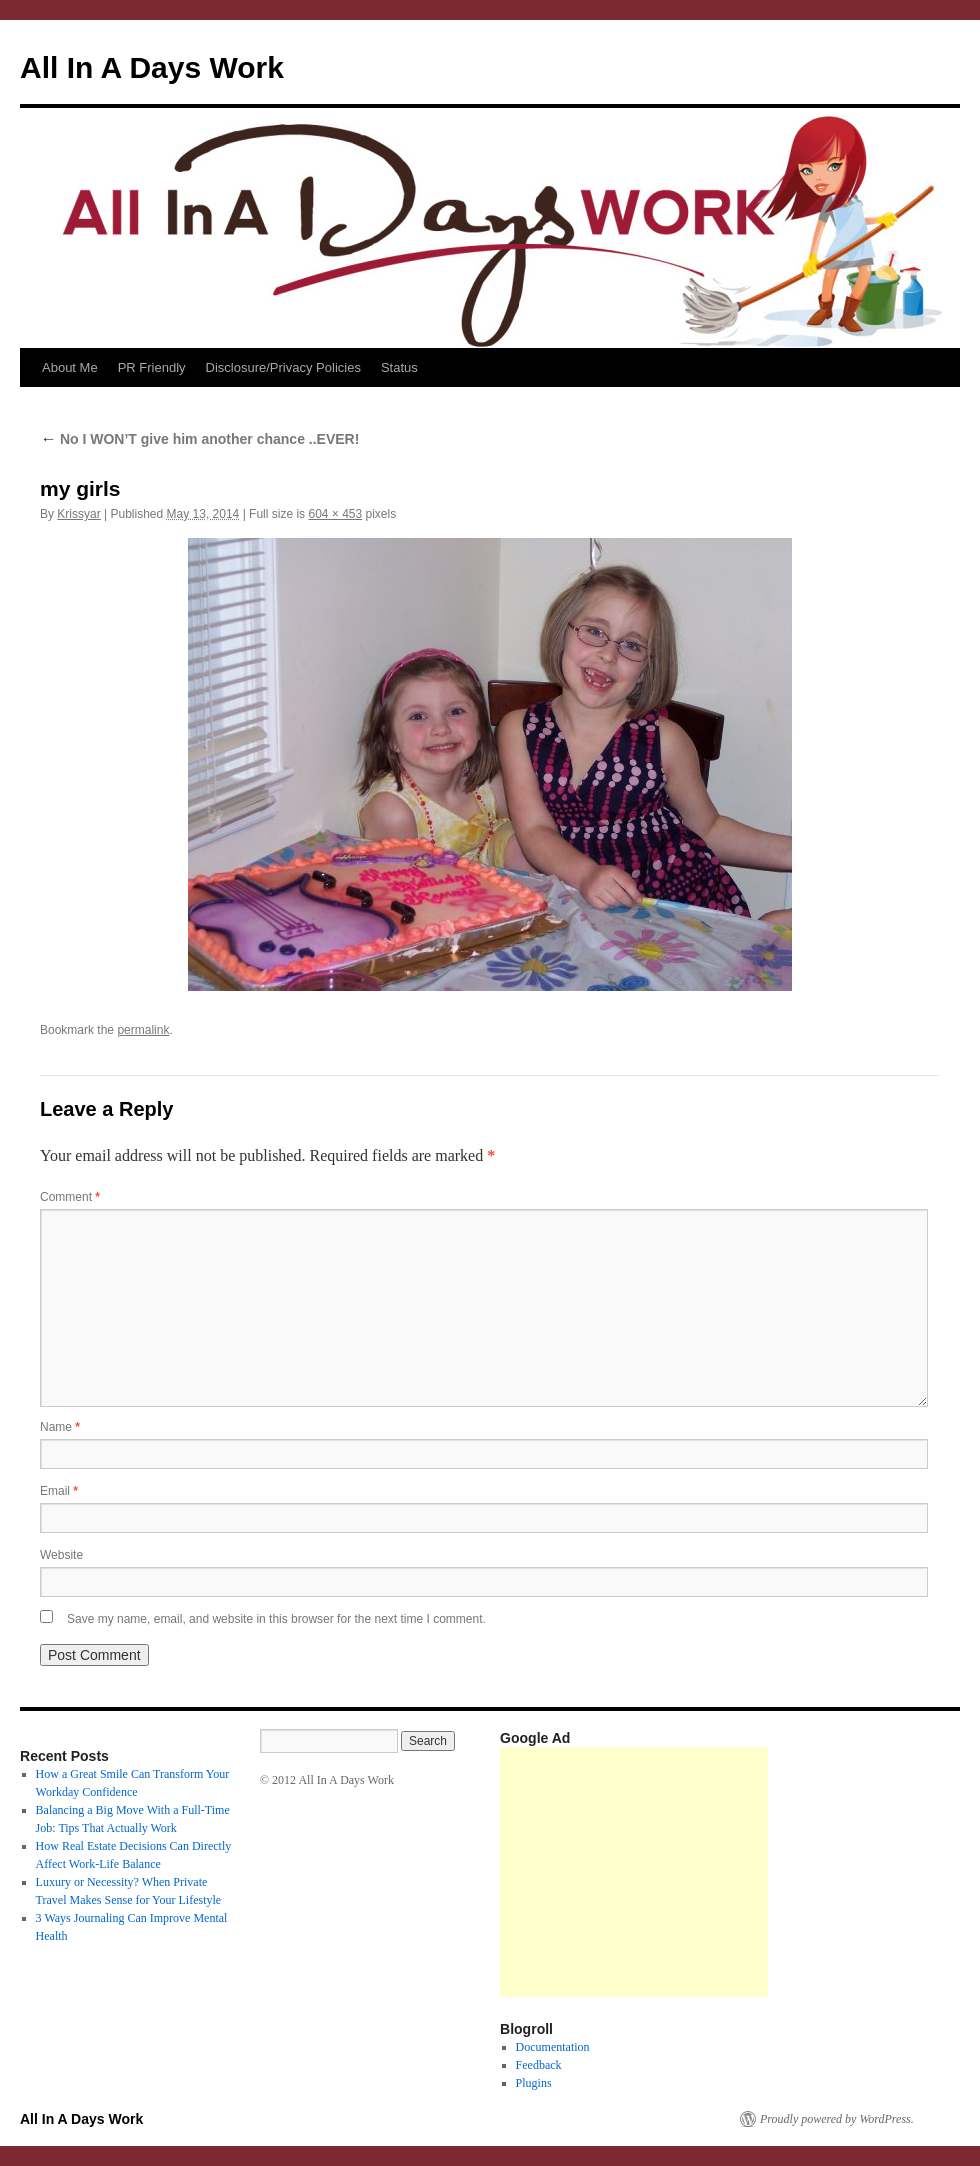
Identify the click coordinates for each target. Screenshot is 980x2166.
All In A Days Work (152, 67)
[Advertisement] (634, 1872)
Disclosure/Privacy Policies (283, 367)
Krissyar (78, 514)
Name (60, 1427)
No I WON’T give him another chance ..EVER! (199, 439)
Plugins (534, 2083)
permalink (143, 1030)
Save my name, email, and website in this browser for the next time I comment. (276, 1619)
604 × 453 (335, 514)
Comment (70, 1197)
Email (59, 1491)
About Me (70, 367)
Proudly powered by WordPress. (837, 2119)
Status (399, 367)
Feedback (539, 2065)
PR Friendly (152, 367)
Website (61, 1555)
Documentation (553, 2047)
